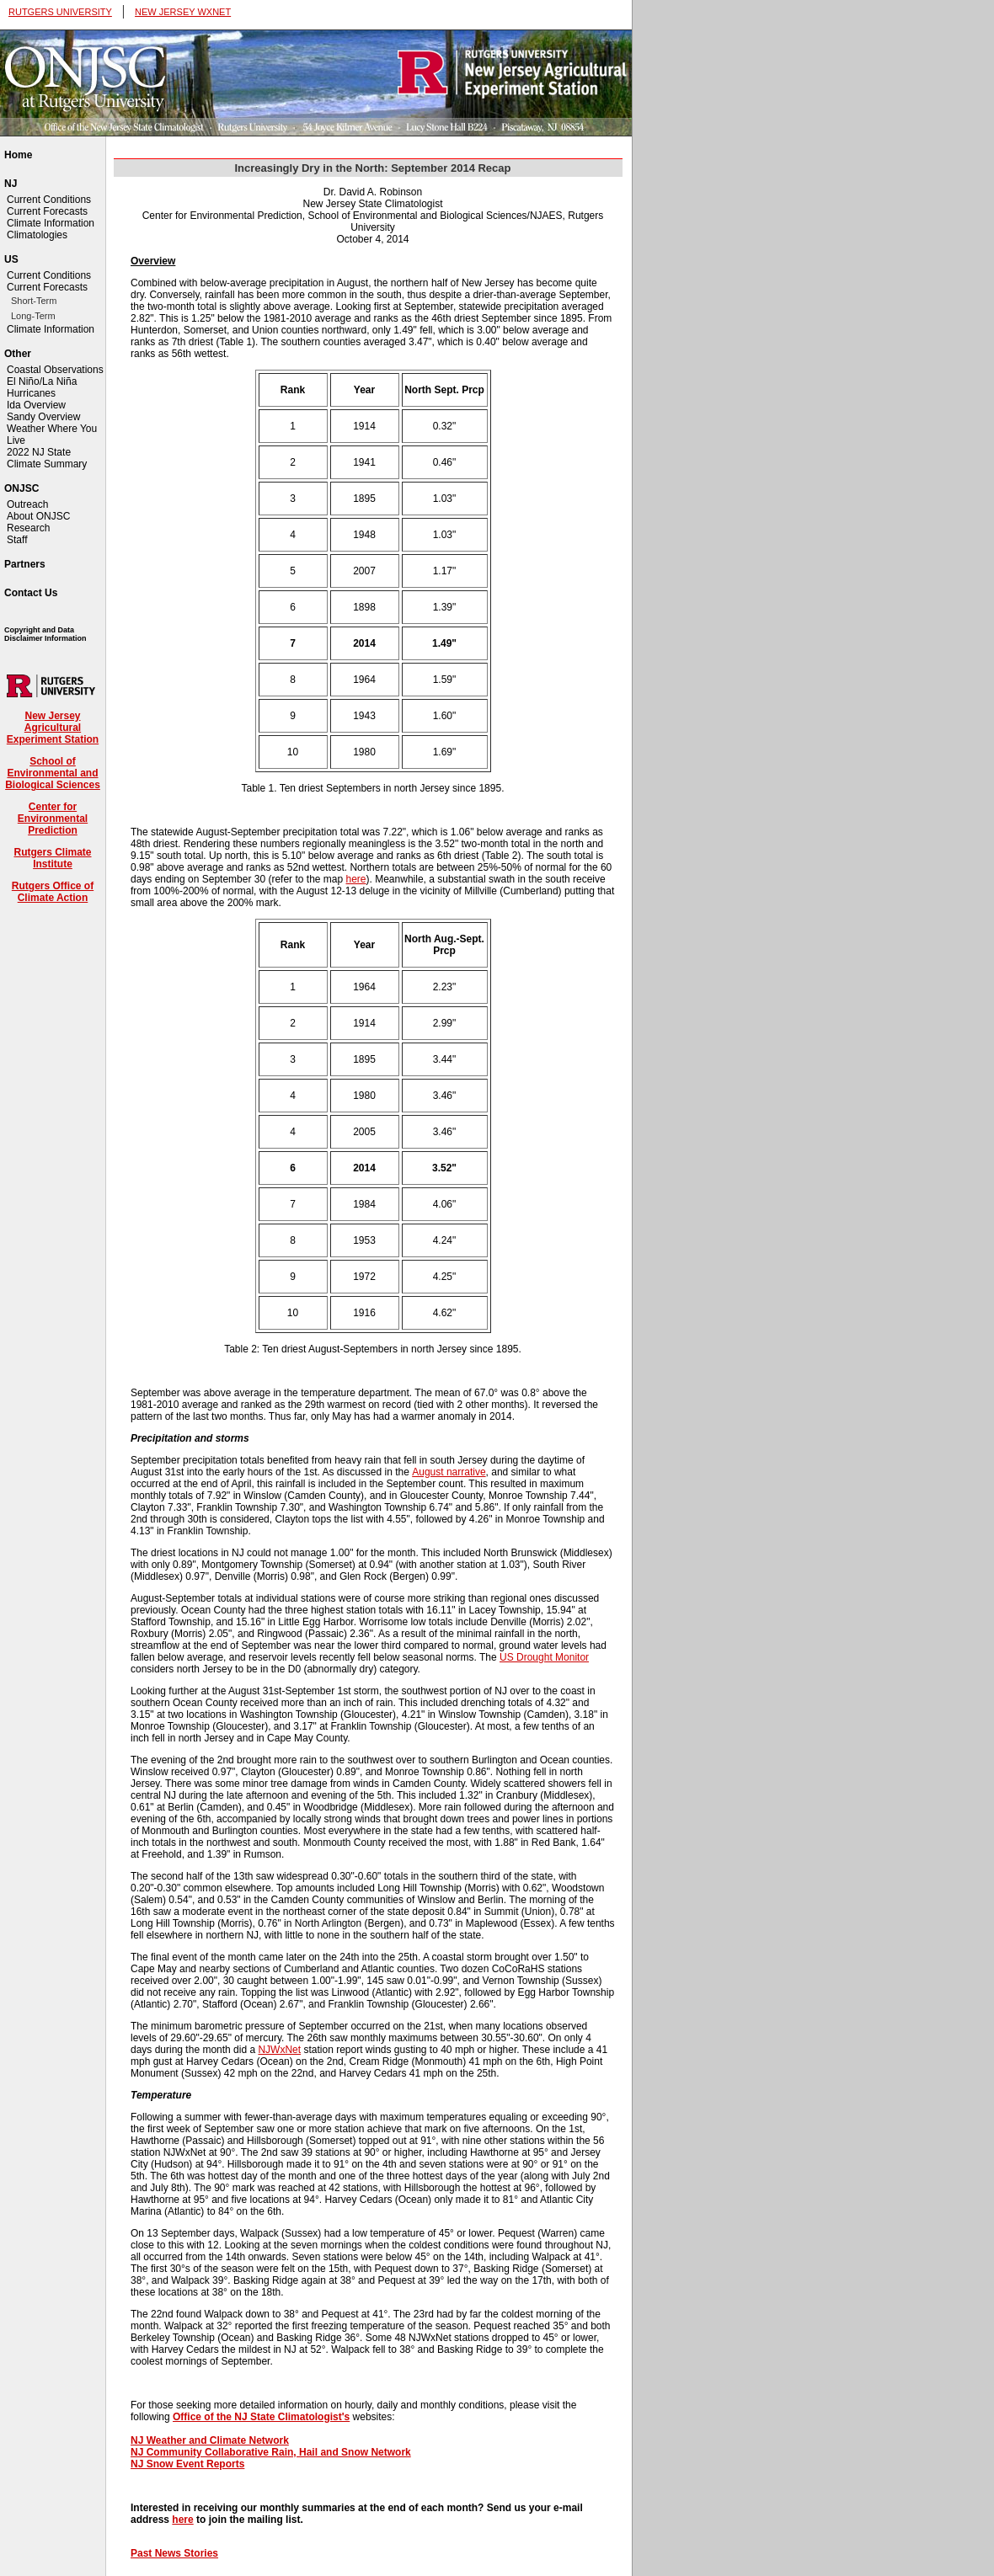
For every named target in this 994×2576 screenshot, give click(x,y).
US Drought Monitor (544, 1657)
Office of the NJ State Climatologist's (261, 2417)
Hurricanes (31, 393)
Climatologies (37, 235)
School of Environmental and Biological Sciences (52, 773)
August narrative (448, 1472)
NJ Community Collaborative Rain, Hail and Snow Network (271, 2452)
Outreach (27, 504)
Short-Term (33, 301)
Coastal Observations (55, 370)
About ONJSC (38, 516)
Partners (24, 564)
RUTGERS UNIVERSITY (60, 12)
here (356, 879)
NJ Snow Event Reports (187, 2464)
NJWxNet (279, 2050)
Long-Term (33, 316)
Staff (17, 540)
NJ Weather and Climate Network (210, 2440)
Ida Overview (36, 405)
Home (18, 155)
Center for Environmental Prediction (53, 818)
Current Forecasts (47, 211)
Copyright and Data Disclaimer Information (45, 634)
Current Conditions (49, 199)
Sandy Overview (43, 417)
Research (28, 528)
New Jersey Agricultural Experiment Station (53, 727)
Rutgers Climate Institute (52, 858)
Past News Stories (174, 2553)
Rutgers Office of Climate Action (53, 892)
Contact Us (30, 593)
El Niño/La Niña (42, 381)
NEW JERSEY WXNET (183, 12)
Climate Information (50, 223)
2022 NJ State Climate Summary (47, 458)
